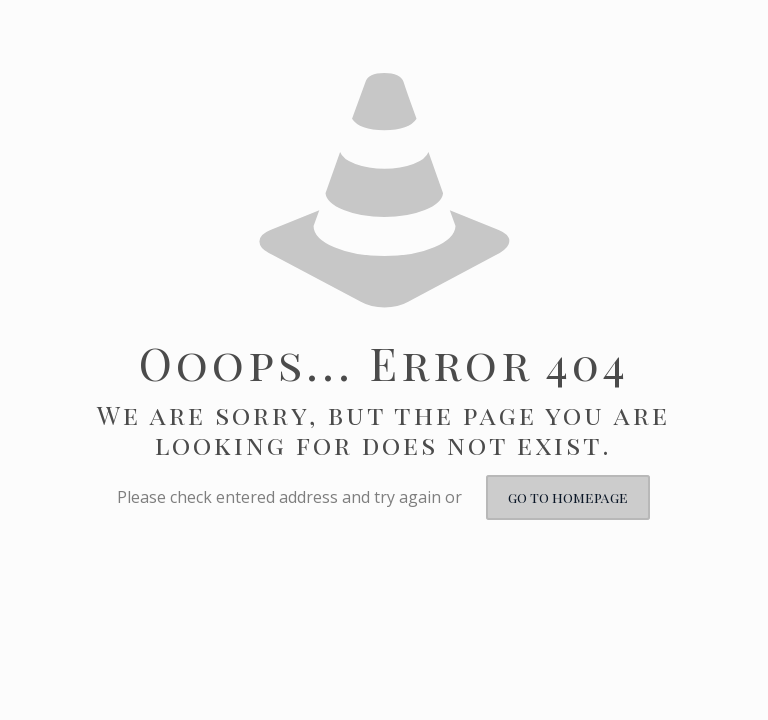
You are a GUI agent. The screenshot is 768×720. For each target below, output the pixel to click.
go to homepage (568, 497)
